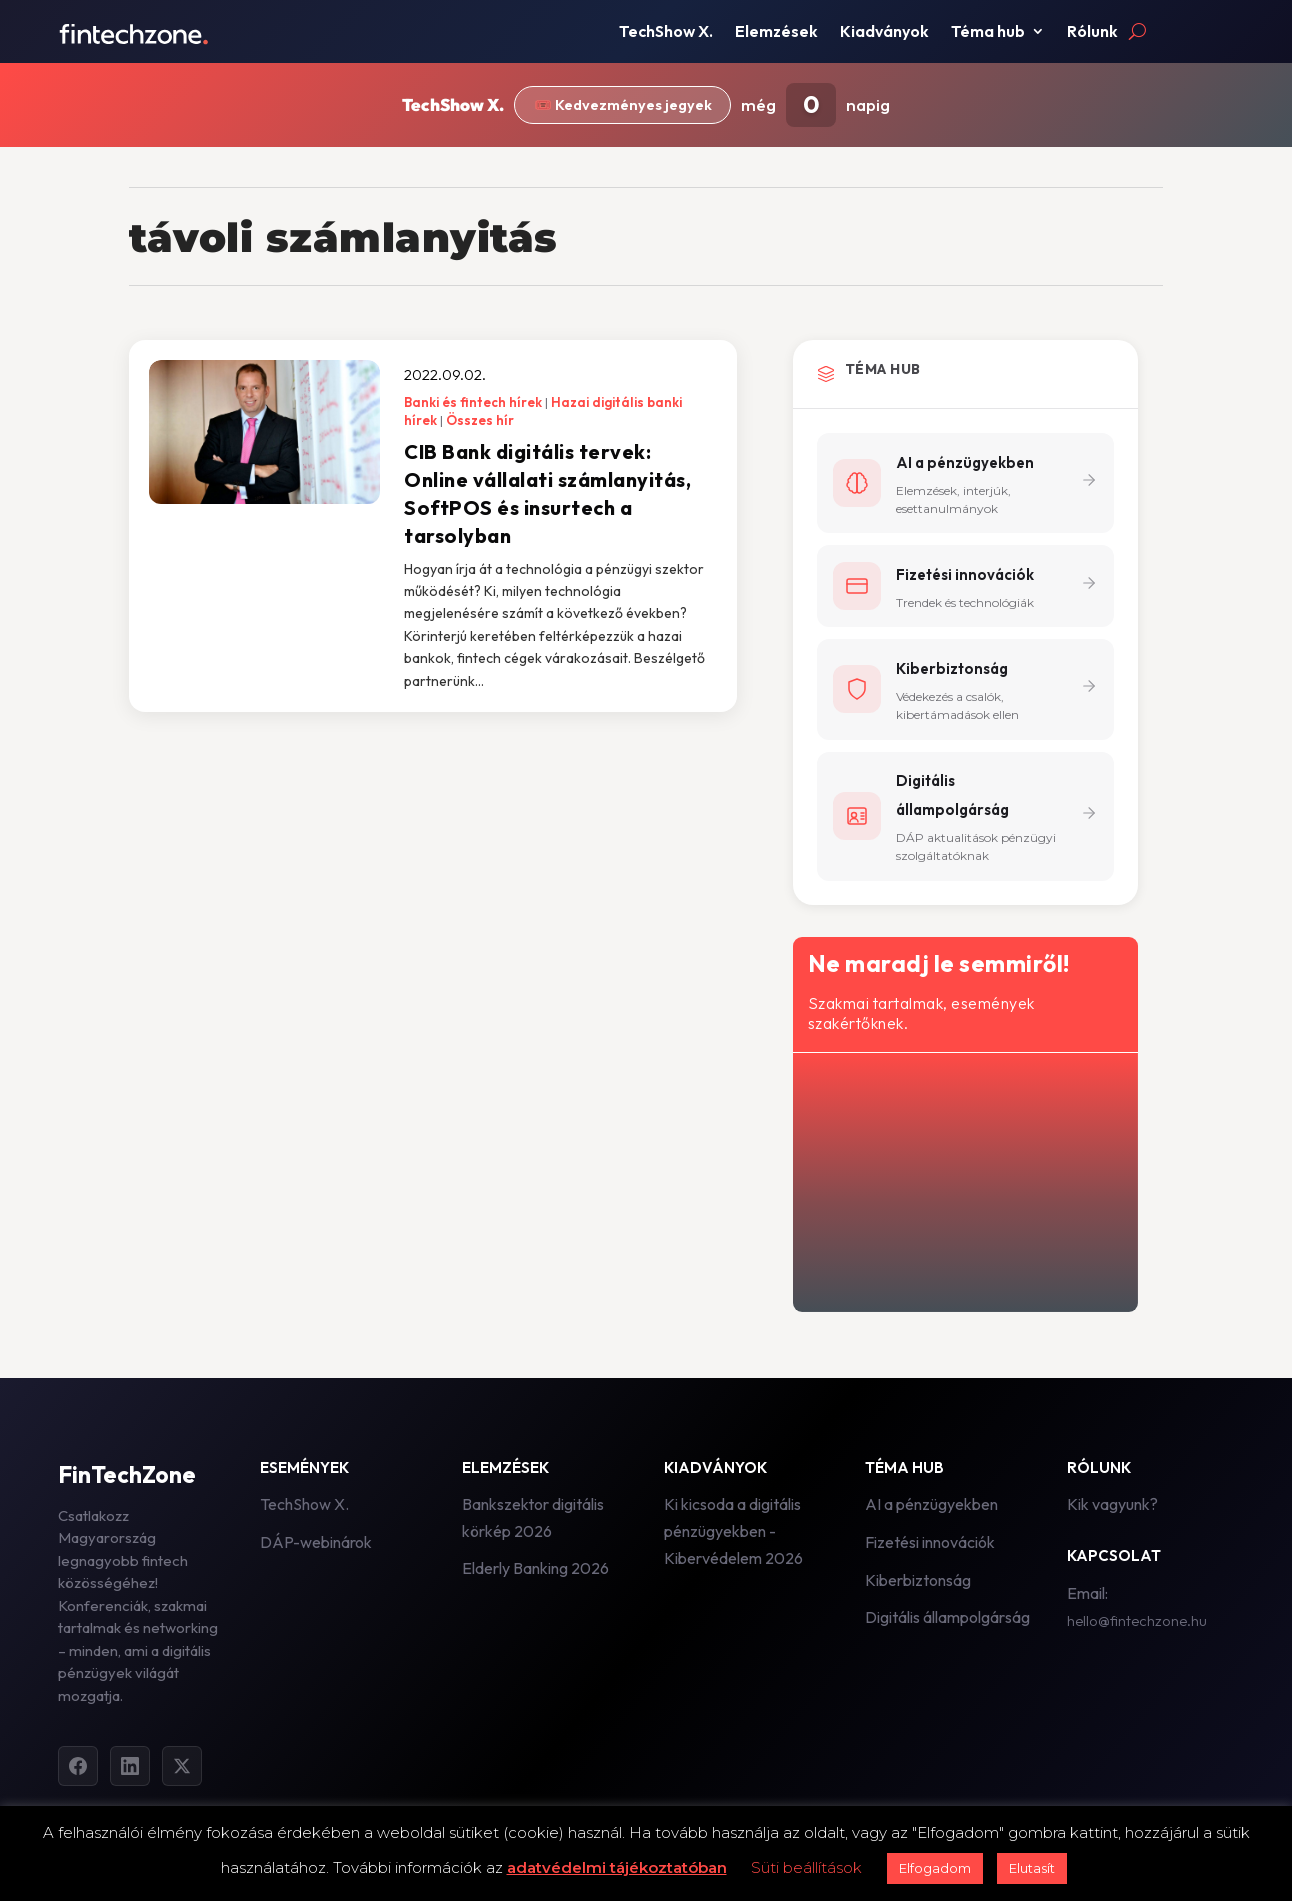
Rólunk (1092, 32)
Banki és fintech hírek (473, 402)
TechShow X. (666, 32)
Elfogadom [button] (935, 1868)
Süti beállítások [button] (806, 1867)
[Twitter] (182, 1769)
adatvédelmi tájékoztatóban (617, 1867)
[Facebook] (78, 1769)
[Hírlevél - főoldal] (963, 1181)
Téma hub (988, 32)
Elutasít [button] (1032, 1868)
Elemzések (776, 32)
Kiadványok (884, 32)
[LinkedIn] (130, 1769)
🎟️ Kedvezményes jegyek (623, 105)
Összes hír (480, 420)
